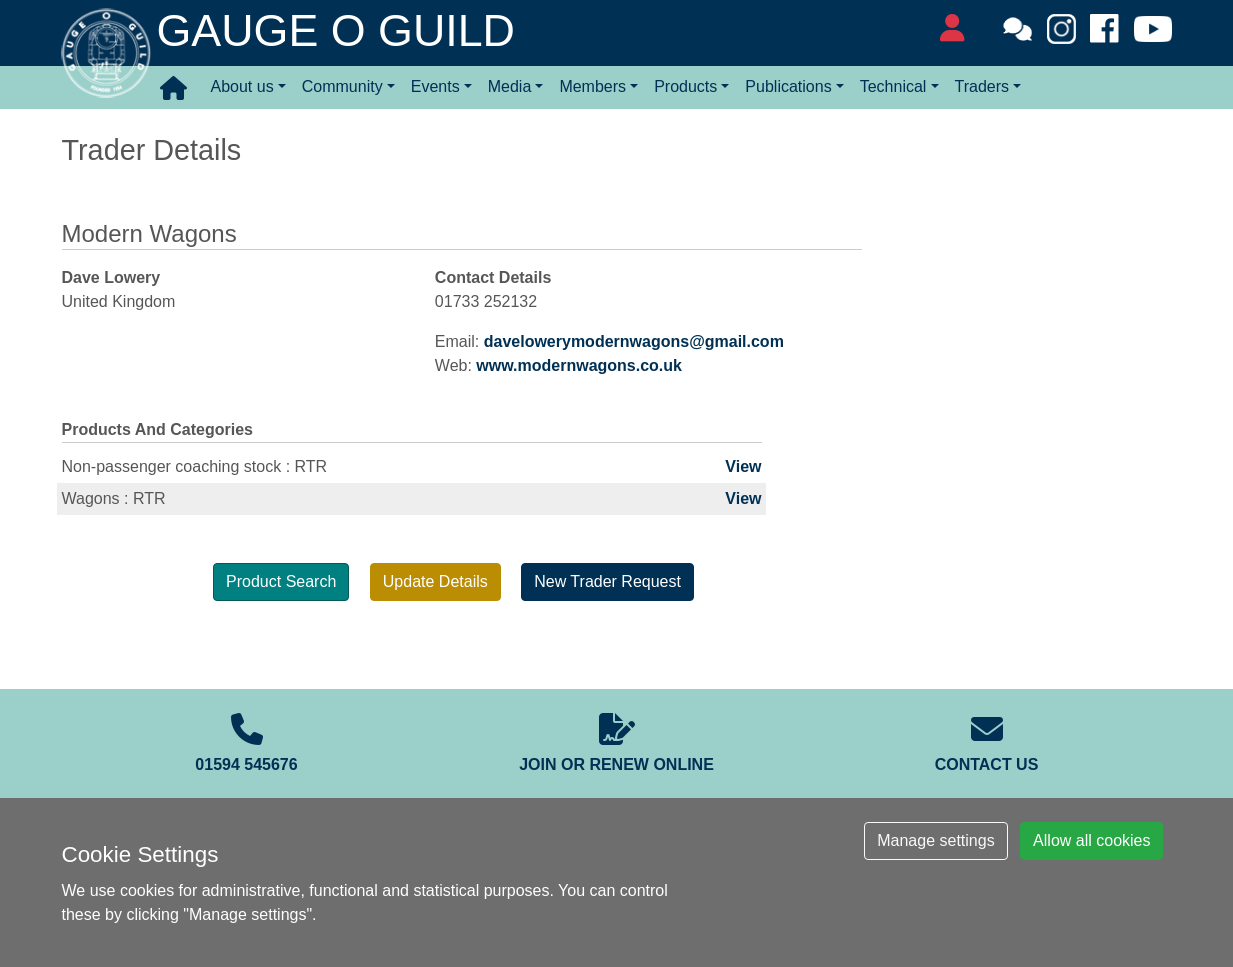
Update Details (435, 581)
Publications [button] (788, 86)
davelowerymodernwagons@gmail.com (634, 341)
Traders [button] (982, 86)
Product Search (281, 581)
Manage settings (935, 840)
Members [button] (592, 86)
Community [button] (342, 86)
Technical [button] (893, 86)
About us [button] (242, 86)
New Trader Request (607, 581)
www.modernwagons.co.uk (579, 365)
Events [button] (435, 86)
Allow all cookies (1091, 840)
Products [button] (685, 86)
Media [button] (510, 86)
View (743, 466)
